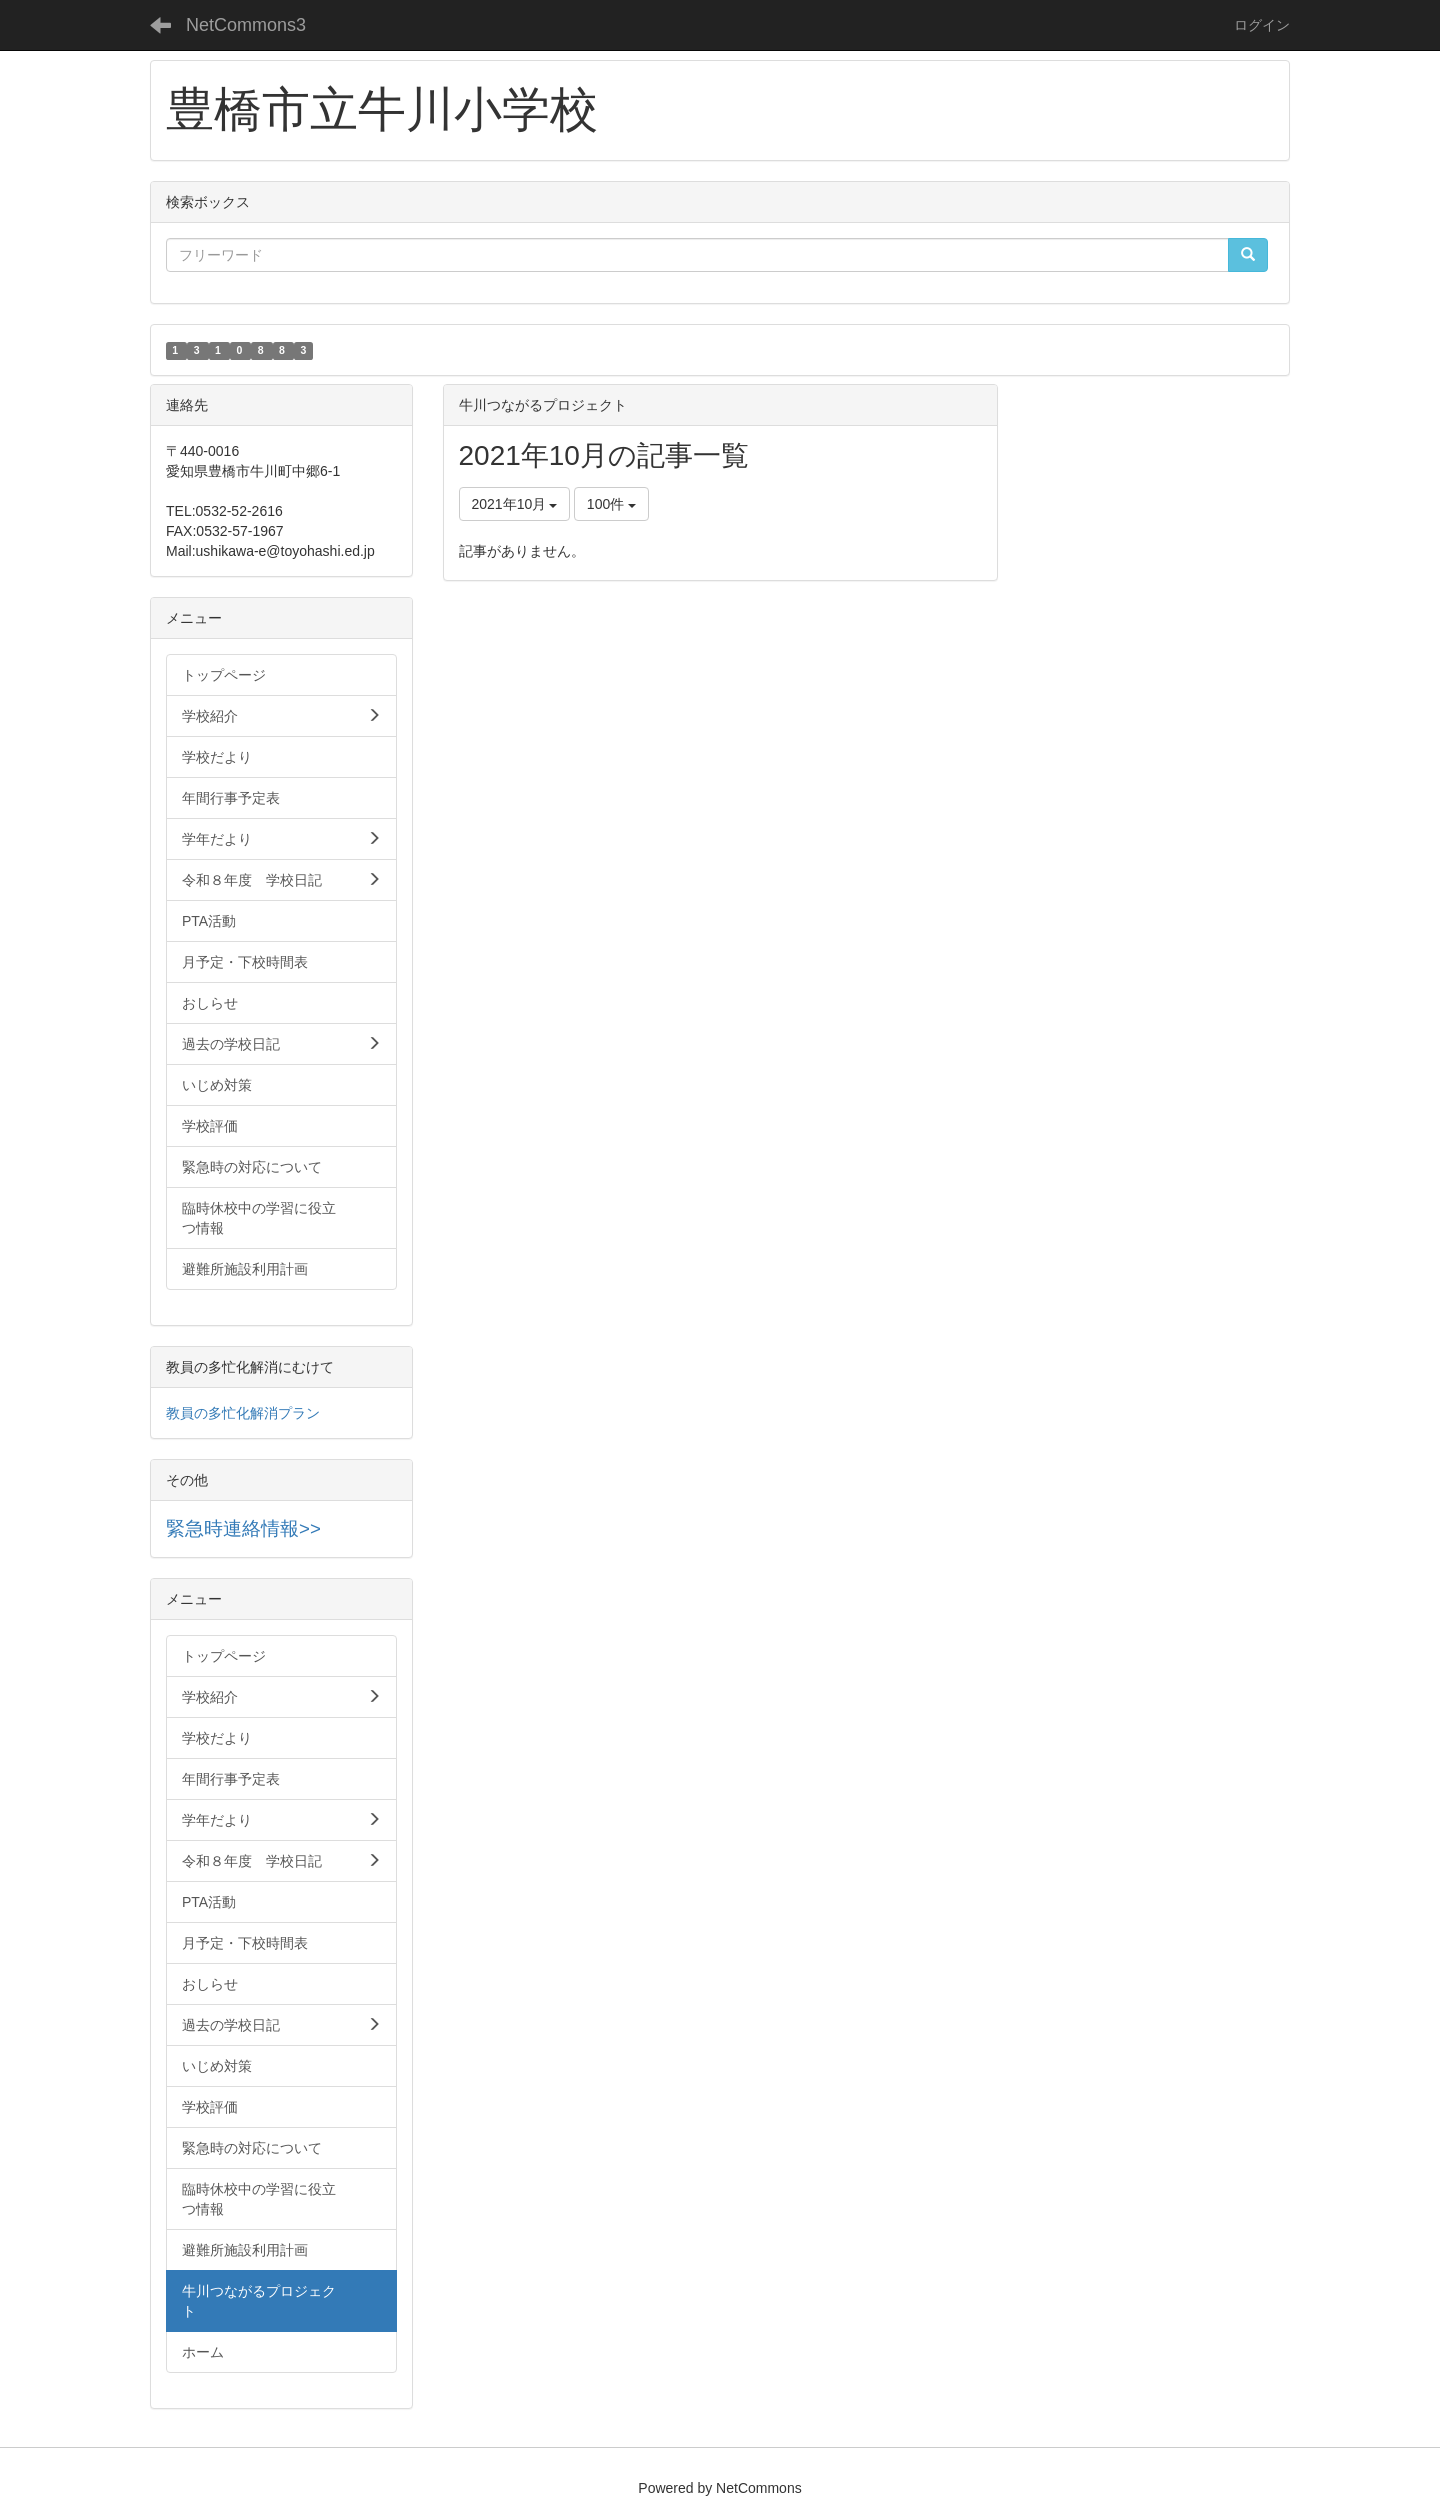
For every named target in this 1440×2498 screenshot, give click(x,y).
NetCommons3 (246, 25)
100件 (611, 504)
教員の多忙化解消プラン (243, 1413)
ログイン (1262, 25)
